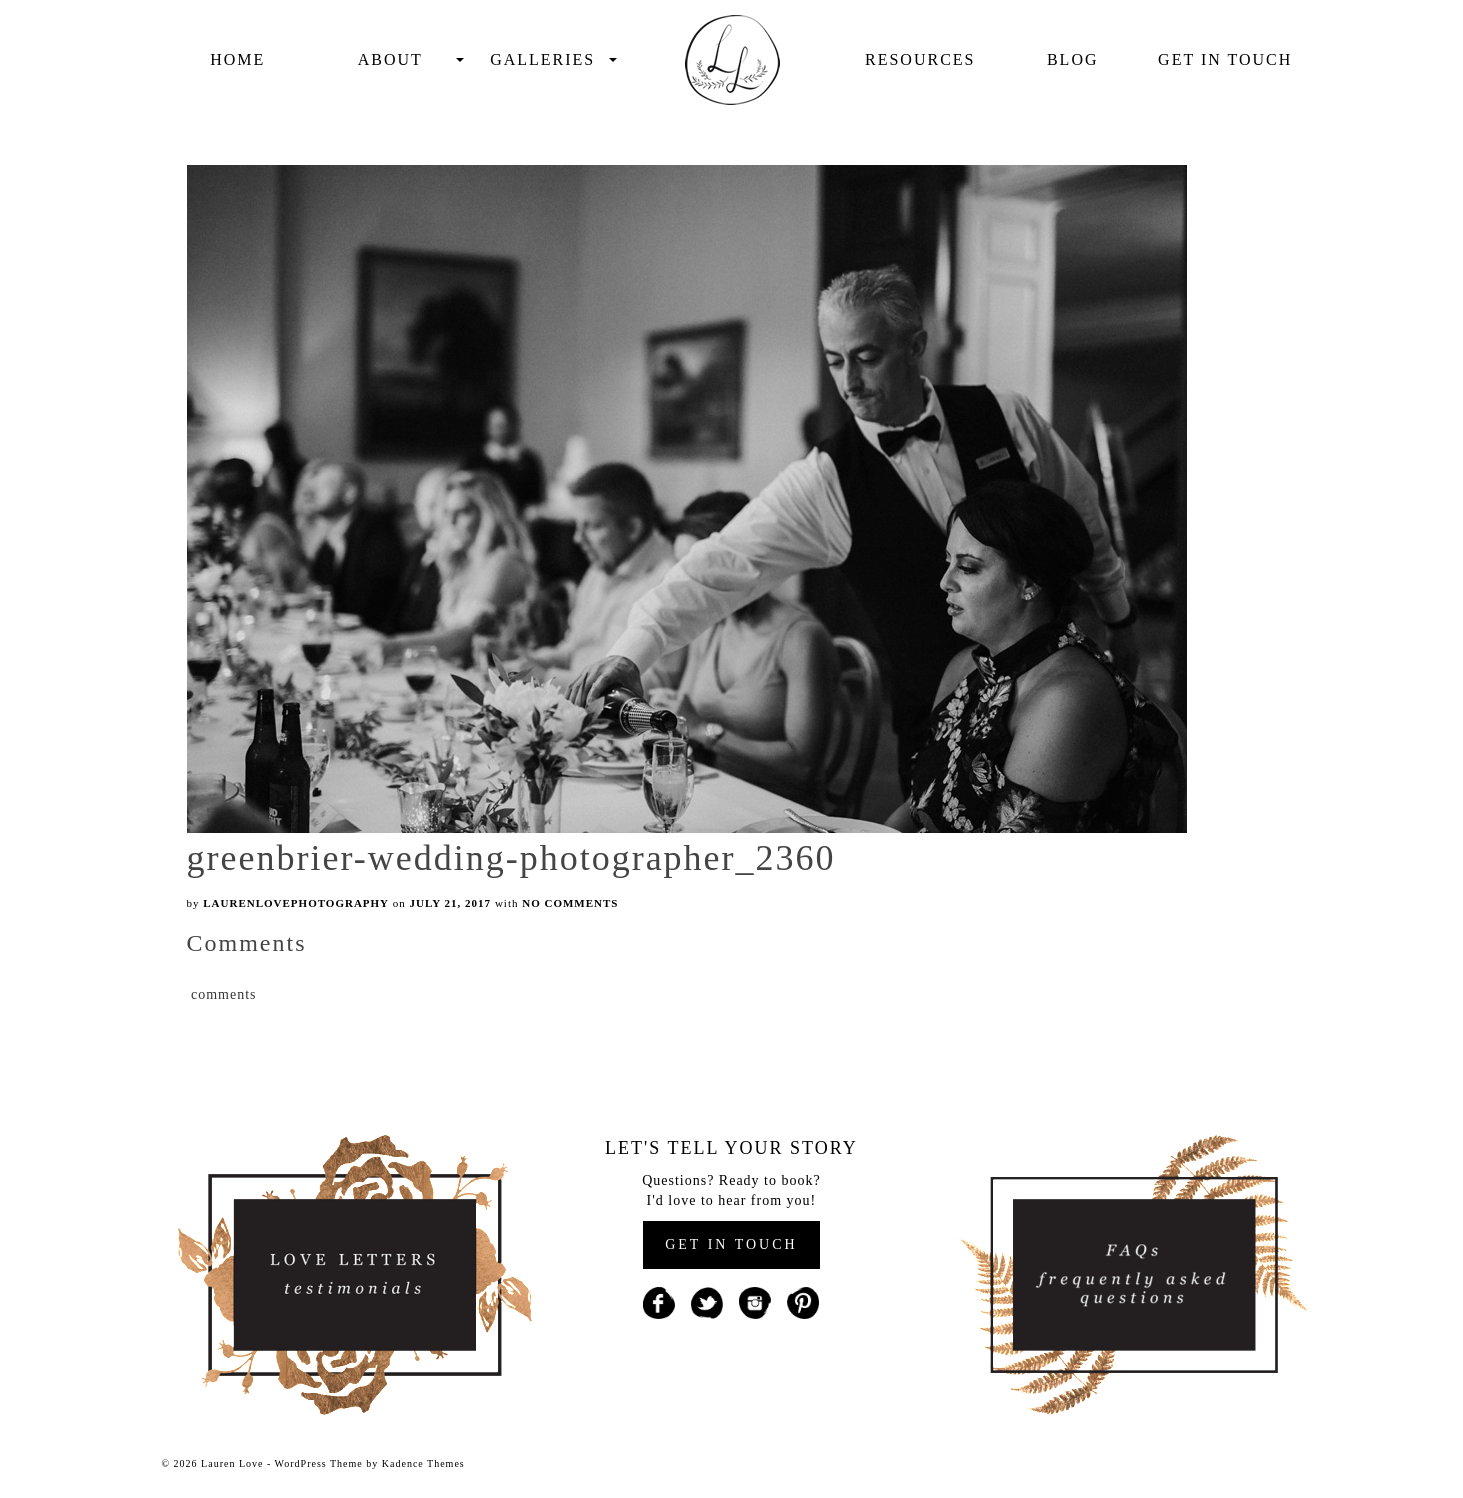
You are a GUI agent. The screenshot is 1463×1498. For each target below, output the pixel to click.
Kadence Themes (423, 1463)
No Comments (570, 903)
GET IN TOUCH (731, 1244)
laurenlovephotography (296, 903)
